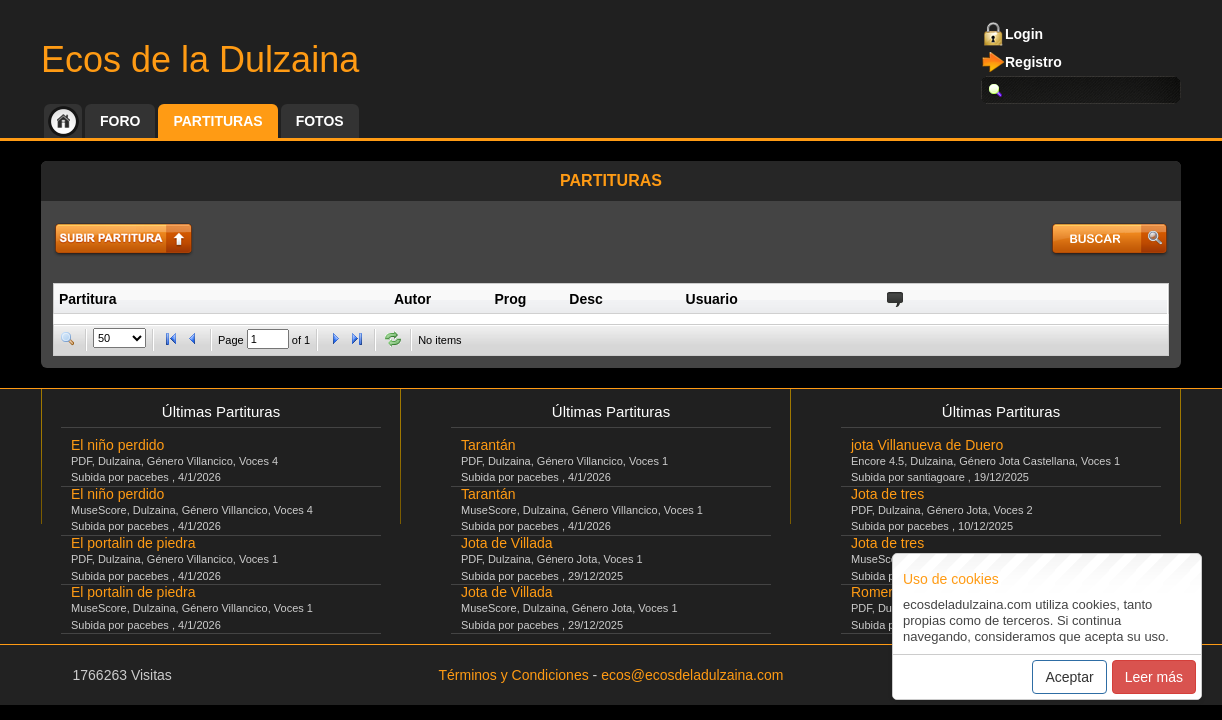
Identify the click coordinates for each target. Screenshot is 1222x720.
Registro (1033, 62)
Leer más (1154, 677)
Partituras (217, 121)
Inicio (63, 121)
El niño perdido (117, 445)
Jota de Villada (507, 543)
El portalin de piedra (133, 543)
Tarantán (488, 445)
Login (1024, 34)
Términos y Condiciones (514, 675)
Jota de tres (887, 494)
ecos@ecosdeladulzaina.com (692, 675)
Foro (120, 121)
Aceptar (1069, 677)
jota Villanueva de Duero (927, 445)
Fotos (320, 121)
